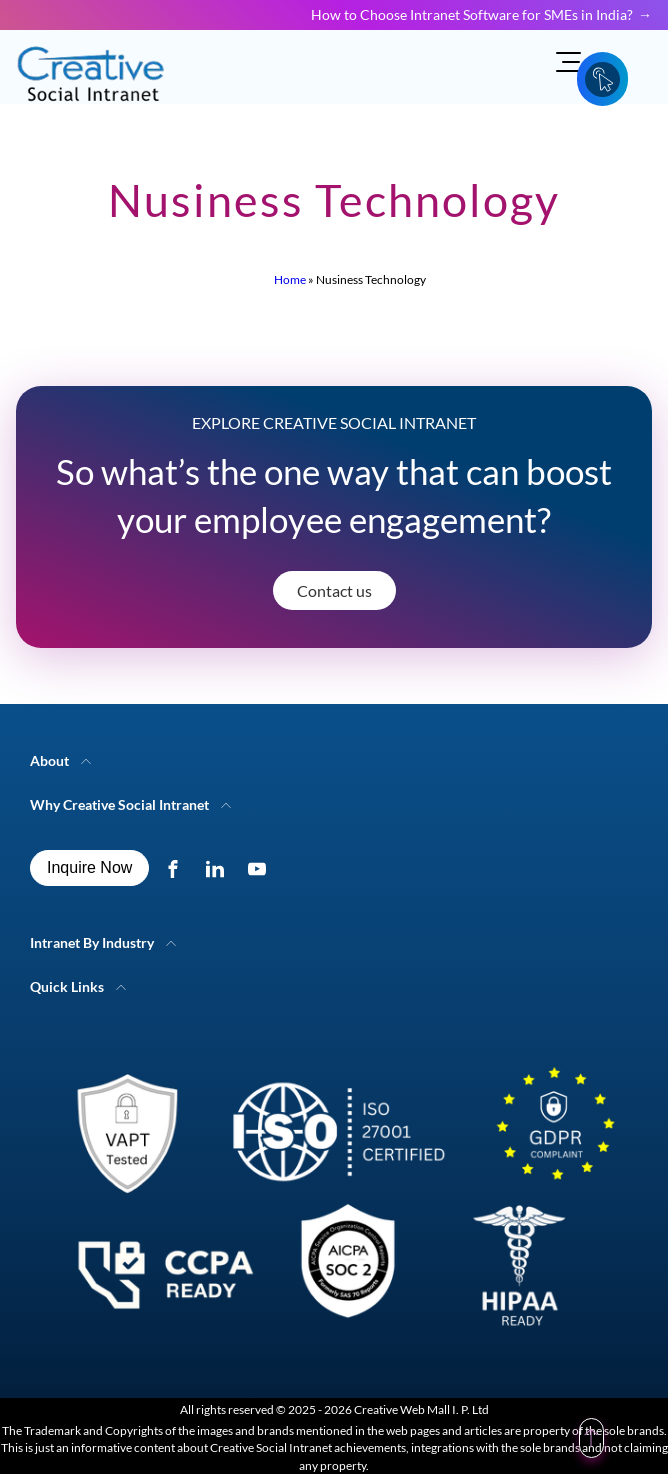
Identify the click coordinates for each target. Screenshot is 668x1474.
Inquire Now (89, 867)
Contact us (334, 590)
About (49, 760)
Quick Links (67, 986)
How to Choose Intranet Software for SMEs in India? (472, 14)
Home (290, 279)
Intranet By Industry (92, 942)
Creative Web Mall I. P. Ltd (421, 1409)
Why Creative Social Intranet (119, 804)
